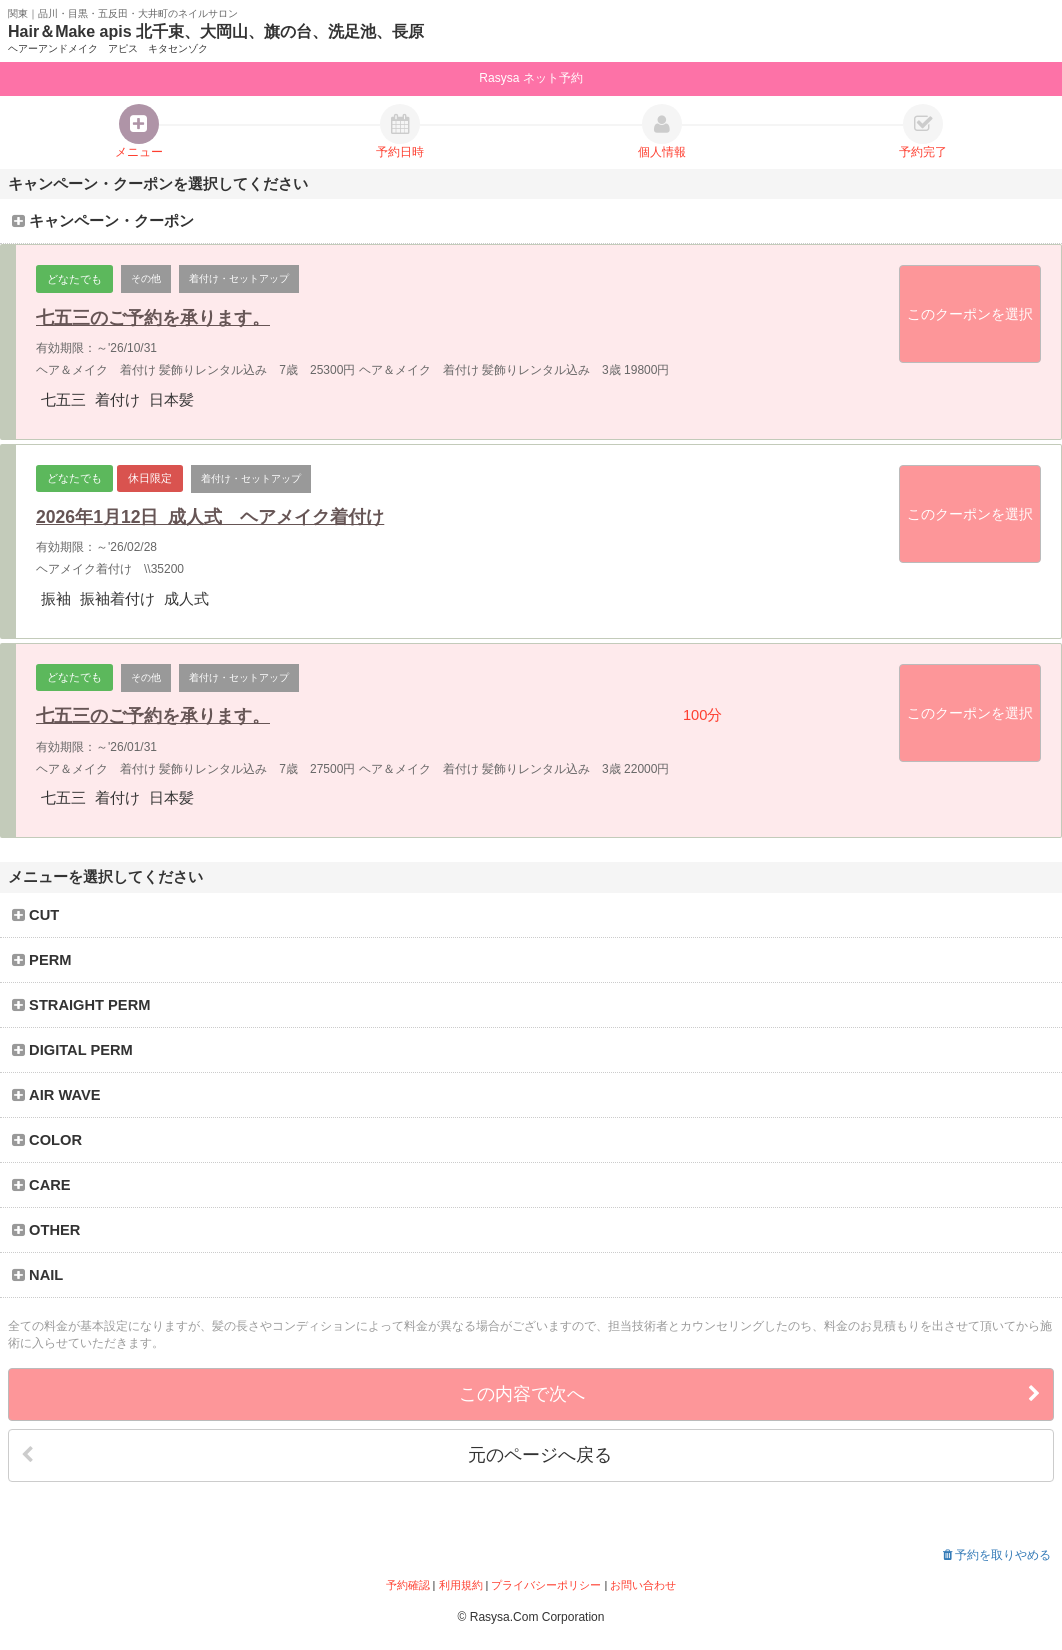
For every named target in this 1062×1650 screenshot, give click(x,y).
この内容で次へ (750, 1394)
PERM (42, 960)
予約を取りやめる (997, 1555)
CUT (36, 915)
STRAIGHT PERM (81, 1005)
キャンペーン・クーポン (103, 221)
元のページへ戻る (316, 1455)
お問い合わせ (643, 1585)
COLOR (47, 1140)
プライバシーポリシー (546, 1585)
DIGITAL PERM (72, 1050)
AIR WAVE (56, 1095)
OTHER (46, 1230)
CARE (41, 1185)
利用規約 (461, 1585)
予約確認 (408, 1585)
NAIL (38, 1275)
